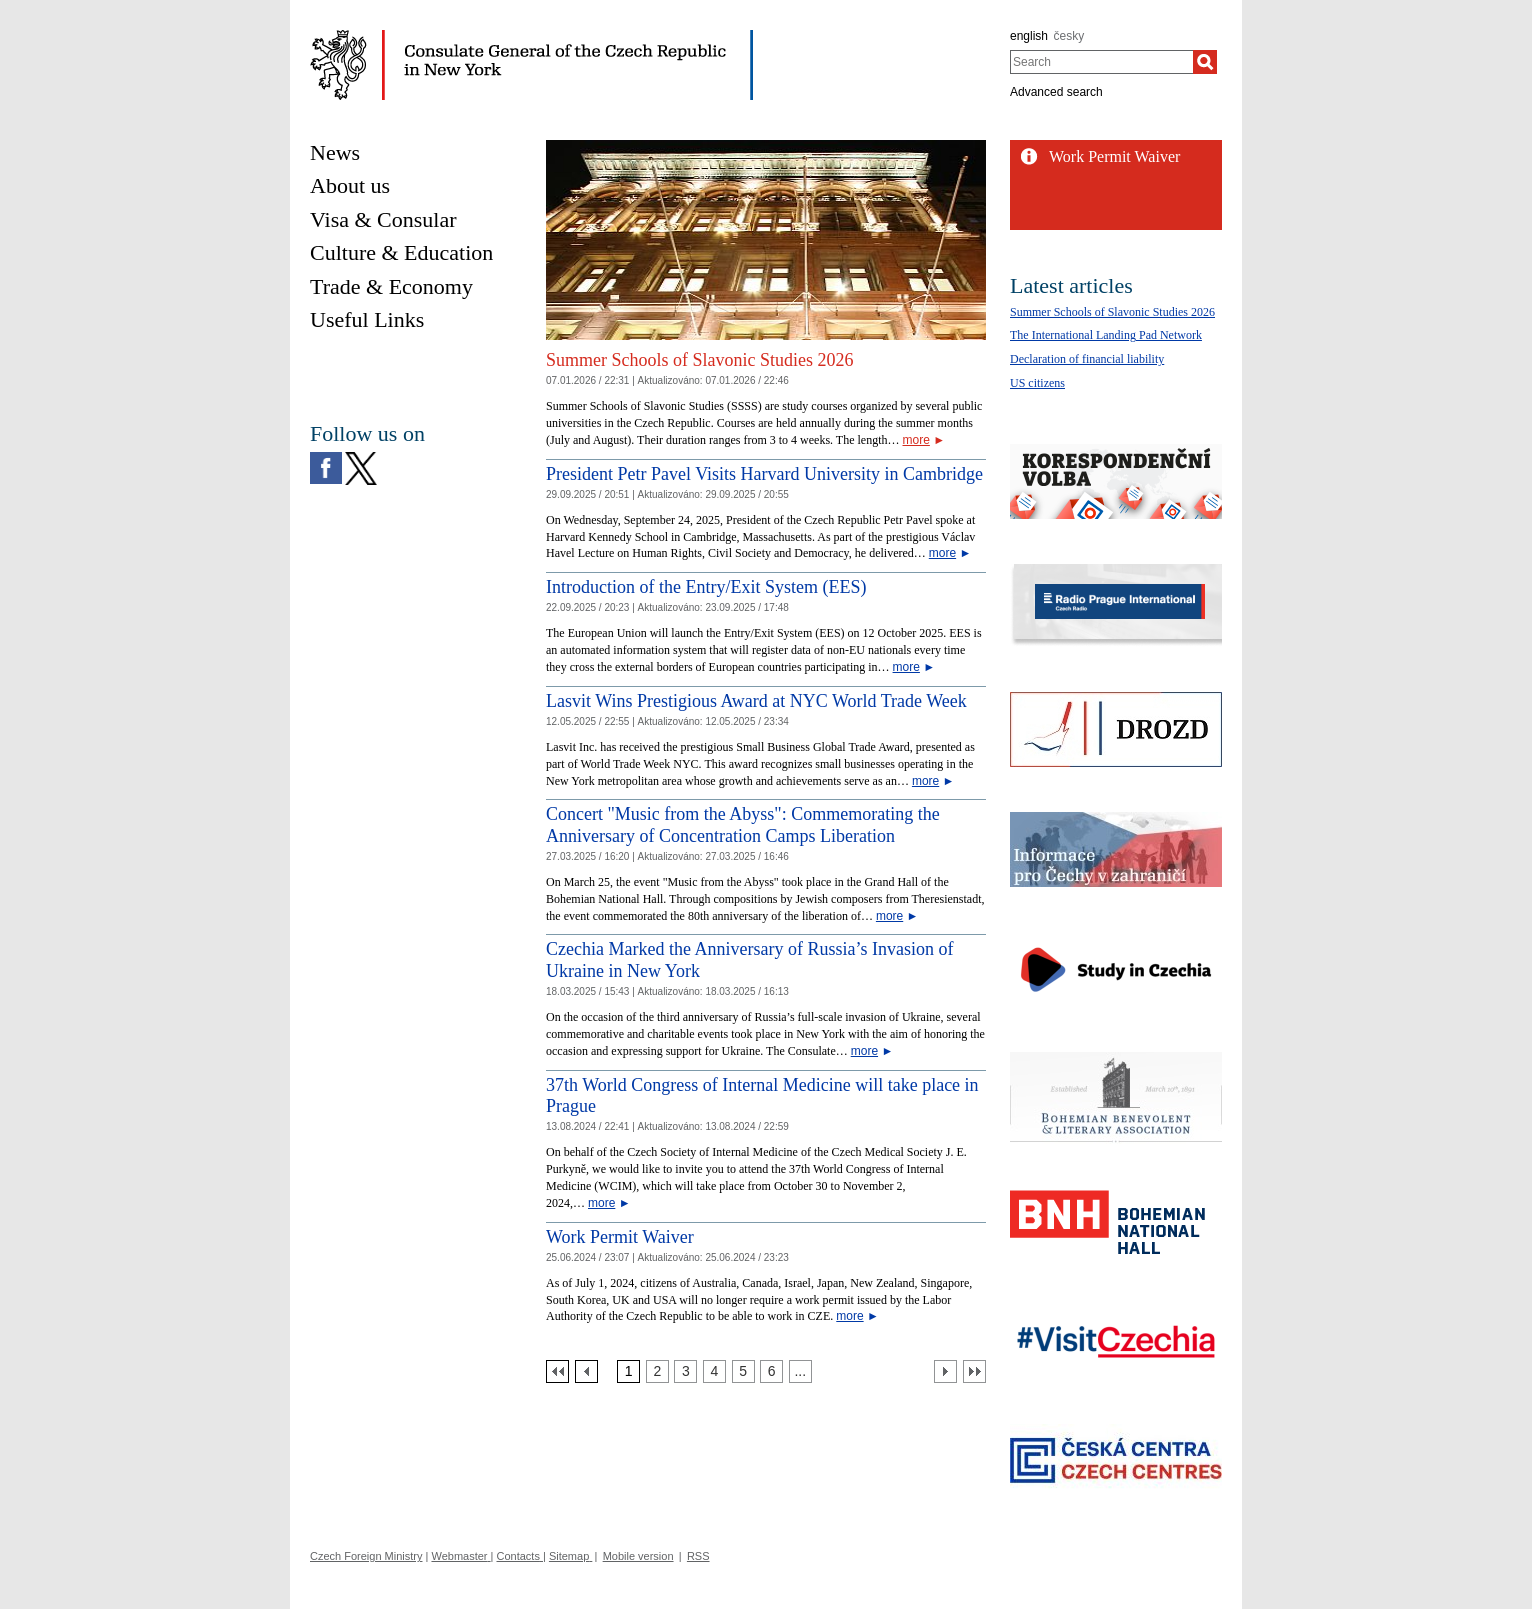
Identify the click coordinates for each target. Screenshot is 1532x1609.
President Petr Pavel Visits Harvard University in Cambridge (764, 474)
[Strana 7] (800, 1371)
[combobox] (1101, 62)
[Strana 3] (685, 1371)
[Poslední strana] (974, 1371)
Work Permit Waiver (620, 1237)
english (1029, 36)
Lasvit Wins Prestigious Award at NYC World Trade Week (756, 701)
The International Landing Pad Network (1106, 335)
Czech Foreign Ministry (366, 1556)
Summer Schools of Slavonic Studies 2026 (700, 360)
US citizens (1037, 383)
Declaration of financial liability (1087, 359)
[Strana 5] (743, 1371)
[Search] (1205, 62)
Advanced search (1056, 92)
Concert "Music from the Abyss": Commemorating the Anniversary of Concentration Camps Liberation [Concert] (743, 825)
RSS (698, 1556)
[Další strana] (945, 1371)
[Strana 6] (771, 1371)
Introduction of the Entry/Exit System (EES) (706, 587)
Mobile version (638, 1556)
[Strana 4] (714, 1371)
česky (1069, 36)
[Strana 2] (657, 1371)
